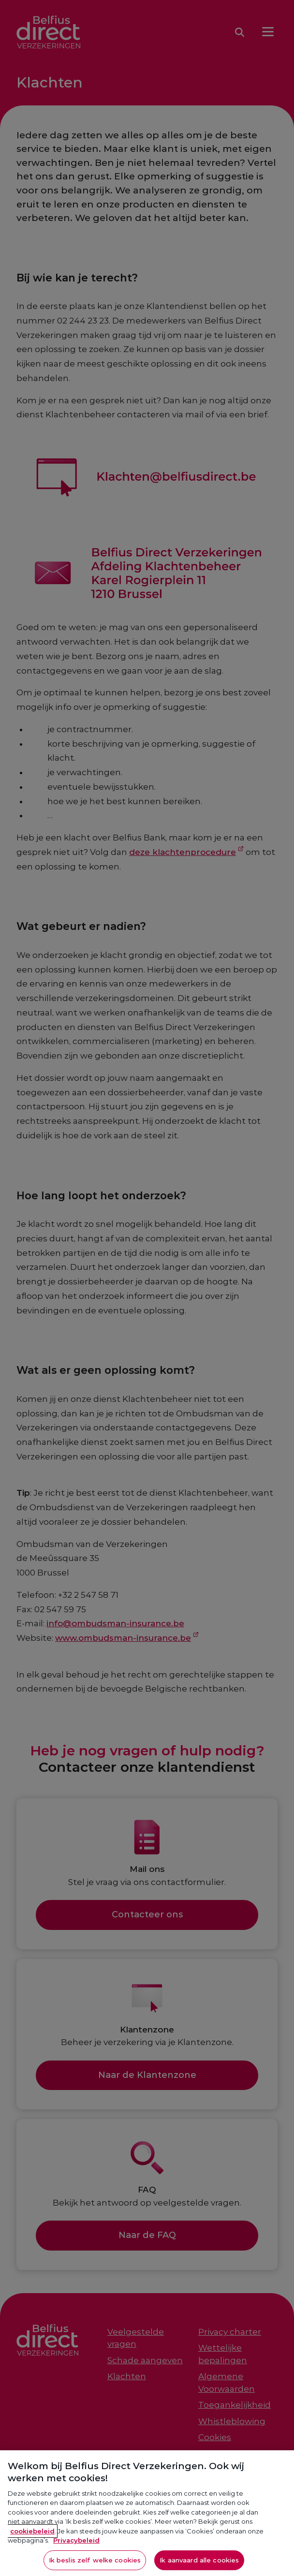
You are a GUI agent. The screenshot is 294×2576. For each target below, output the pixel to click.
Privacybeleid (76, 2551)
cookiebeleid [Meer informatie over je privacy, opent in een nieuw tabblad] (32, 2541)
